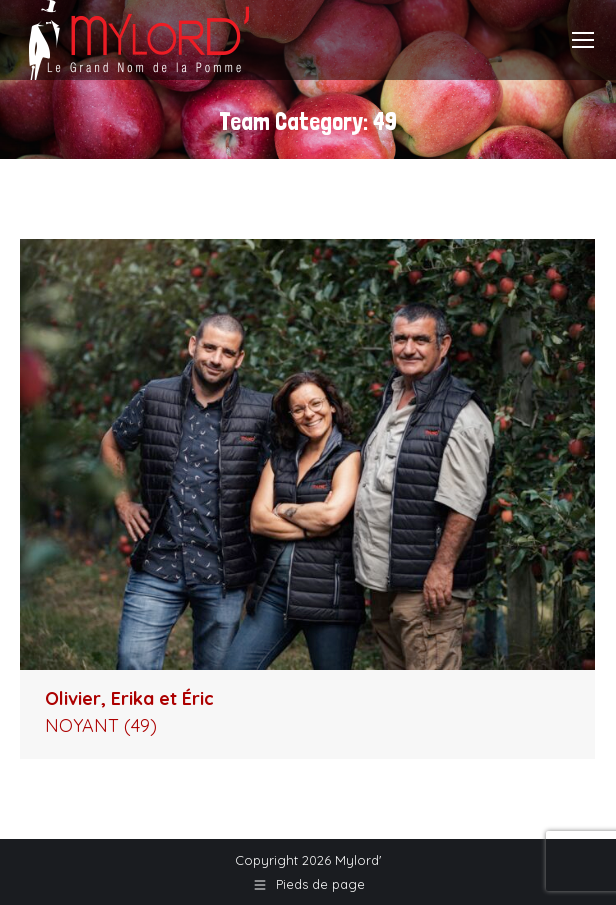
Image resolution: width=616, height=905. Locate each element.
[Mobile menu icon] (583, 40)
